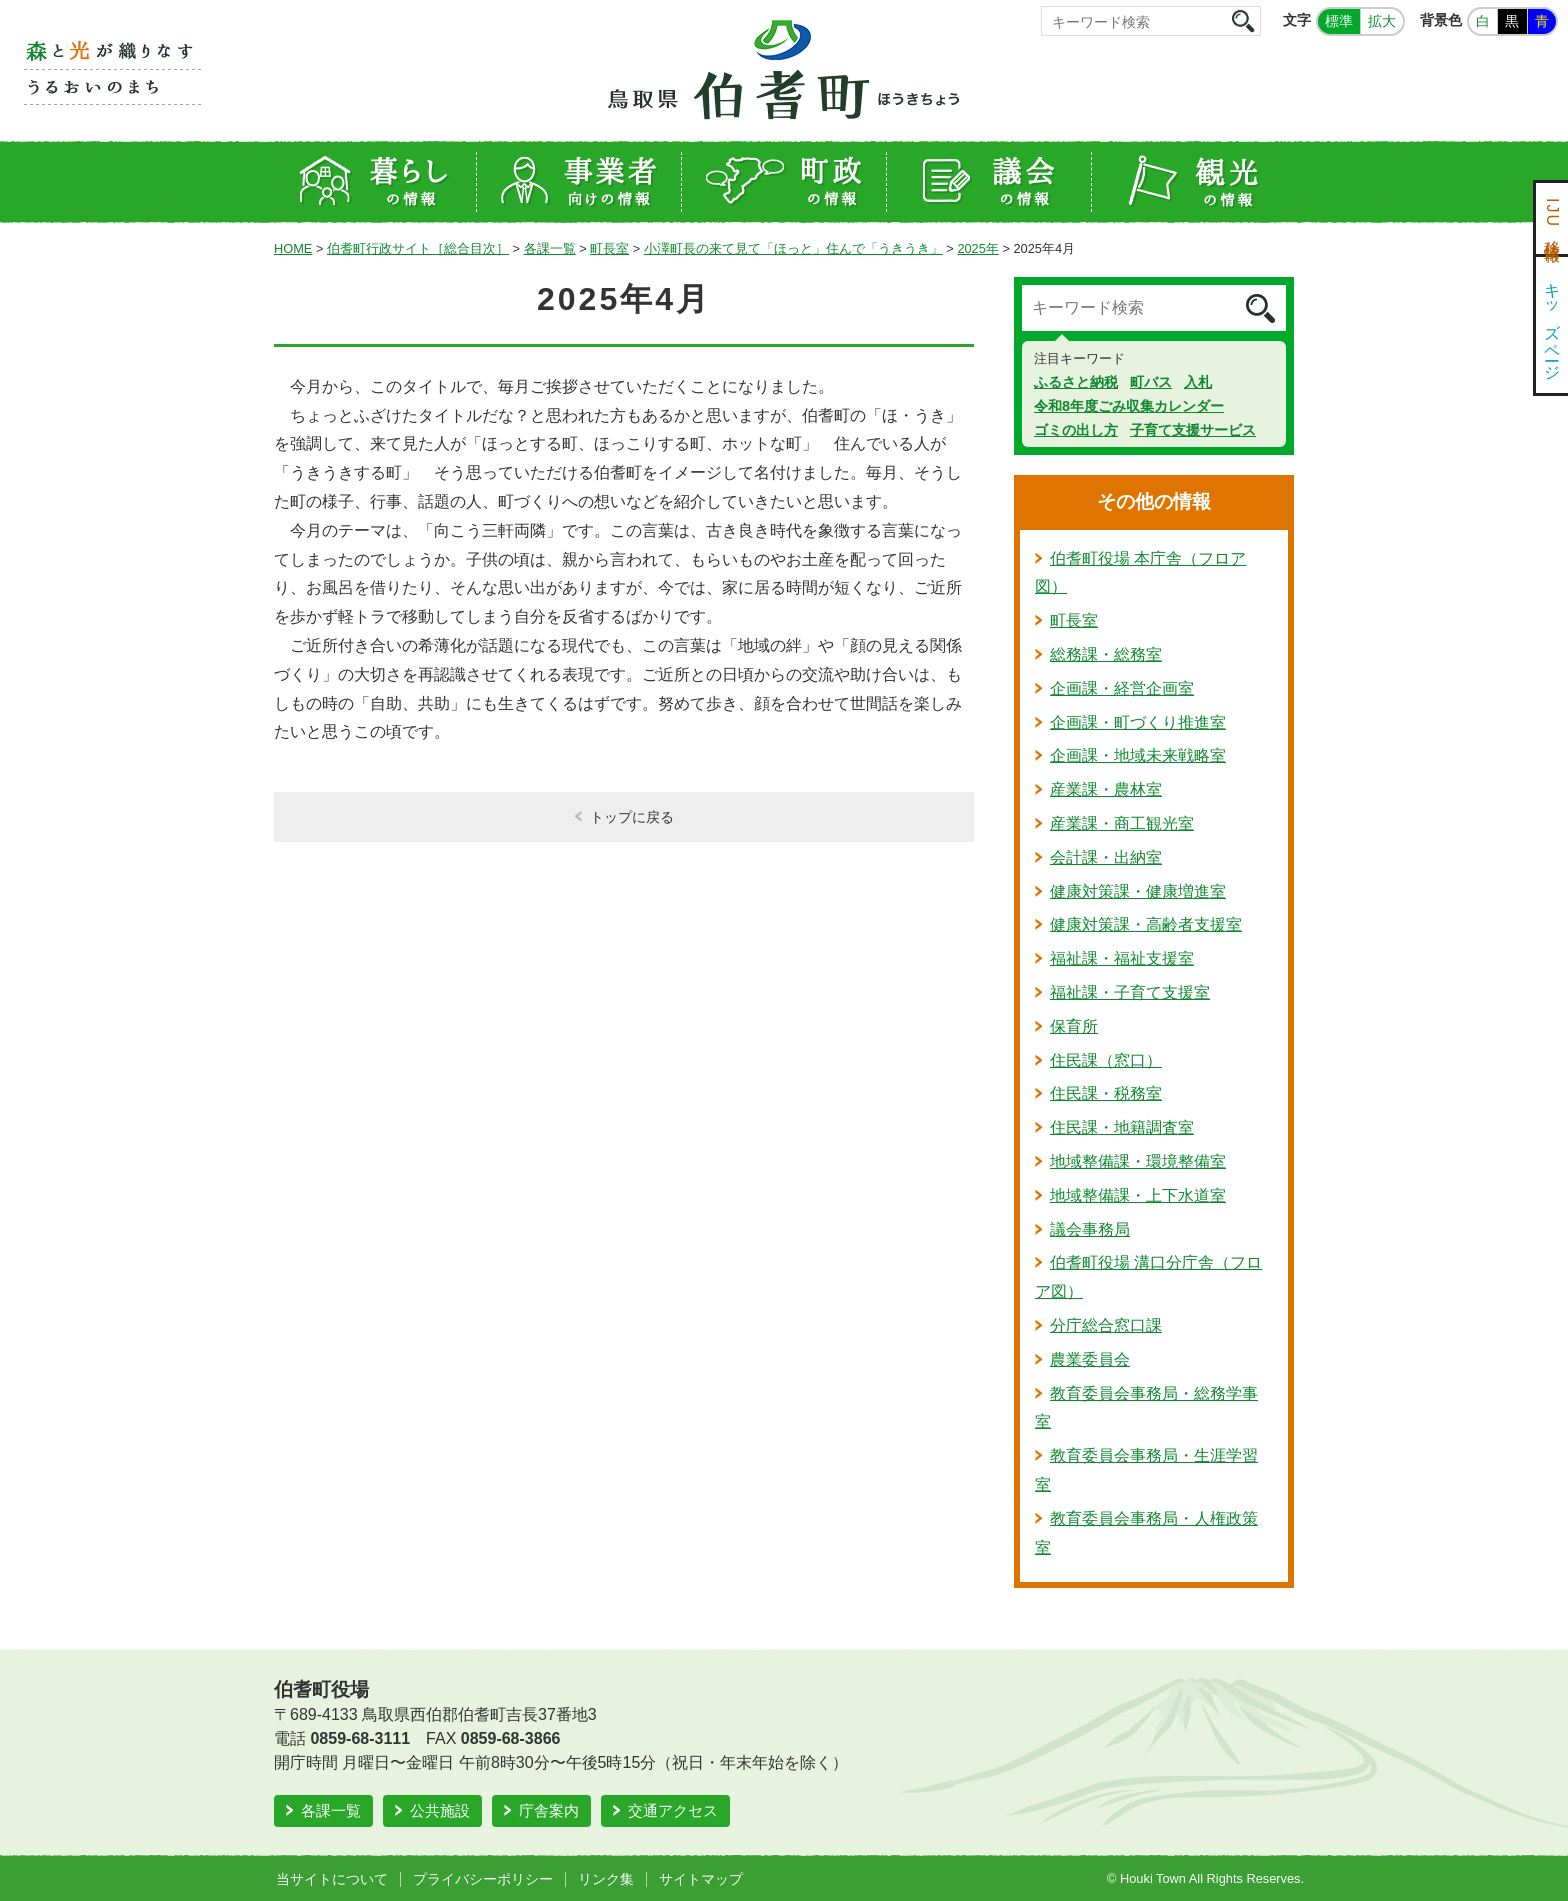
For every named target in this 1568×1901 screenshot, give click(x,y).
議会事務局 (1090, 1229)
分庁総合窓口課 (1106, 1325)
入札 (1198, 382)
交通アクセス (673, 1810)
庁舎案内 (549, 1810)
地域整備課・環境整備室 (1138, 1161)
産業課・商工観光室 (1122, 823)
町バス (1151, 382)
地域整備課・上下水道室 (1138, 1195)
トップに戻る (632, 817)
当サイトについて (332, 1879)
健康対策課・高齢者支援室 (1146, 924)
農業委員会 (1090, 1359)
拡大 (1382, 21)
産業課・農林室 (1106, 789)
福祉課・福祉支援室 (1122, 958)
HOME (293, 248)
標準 (1339, 21)
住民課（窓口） (1106, 1060)
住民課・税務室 (1106, 1093)
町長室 (609, 248)
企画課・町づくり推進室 (1138, 722)
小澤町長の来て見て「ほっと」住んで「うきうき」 (793, 248)
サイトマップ (701, 1879)
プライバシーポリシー (483, 1879)
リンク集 (606, 1879)
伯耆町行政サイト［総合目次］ (418, 248)
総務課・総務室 (1106, 654)
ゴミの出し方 (1076, 430)
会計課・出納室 (1106, 857)
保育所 (1074, 1026)
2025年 (977, 248)
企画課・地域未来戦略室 (1138, 755)
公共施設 (440, 1810)
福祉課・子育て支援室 (1130, 992)
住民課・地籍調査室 (1122, 1127)
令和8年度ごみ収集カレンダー (1129, 406)
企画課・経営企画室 (1122, 688)
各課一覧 (550, 248)
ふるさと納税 (1076, 382)
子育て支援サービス (1193, 430)
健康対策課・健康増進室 (1138, 891)
